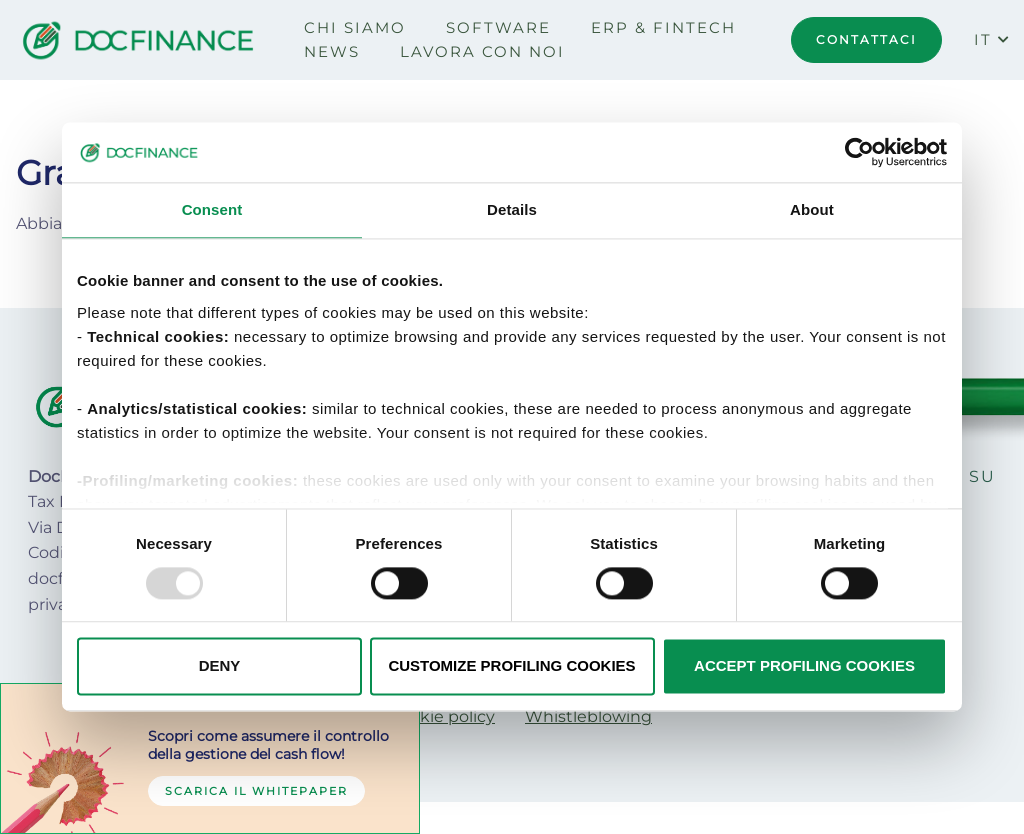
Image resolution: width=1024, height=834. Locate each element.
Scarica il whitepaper (256, 791)
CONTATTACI (866, 39)
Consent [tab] (212, 209)
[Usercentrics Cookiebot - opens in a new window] (859, 152)
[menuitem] (355, 28)
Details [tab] (512, 209)
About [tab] (812, 209)
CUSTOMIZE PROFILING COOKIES (511, 666)
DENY (220, 666)
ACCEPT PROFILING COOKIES (804, 666)
